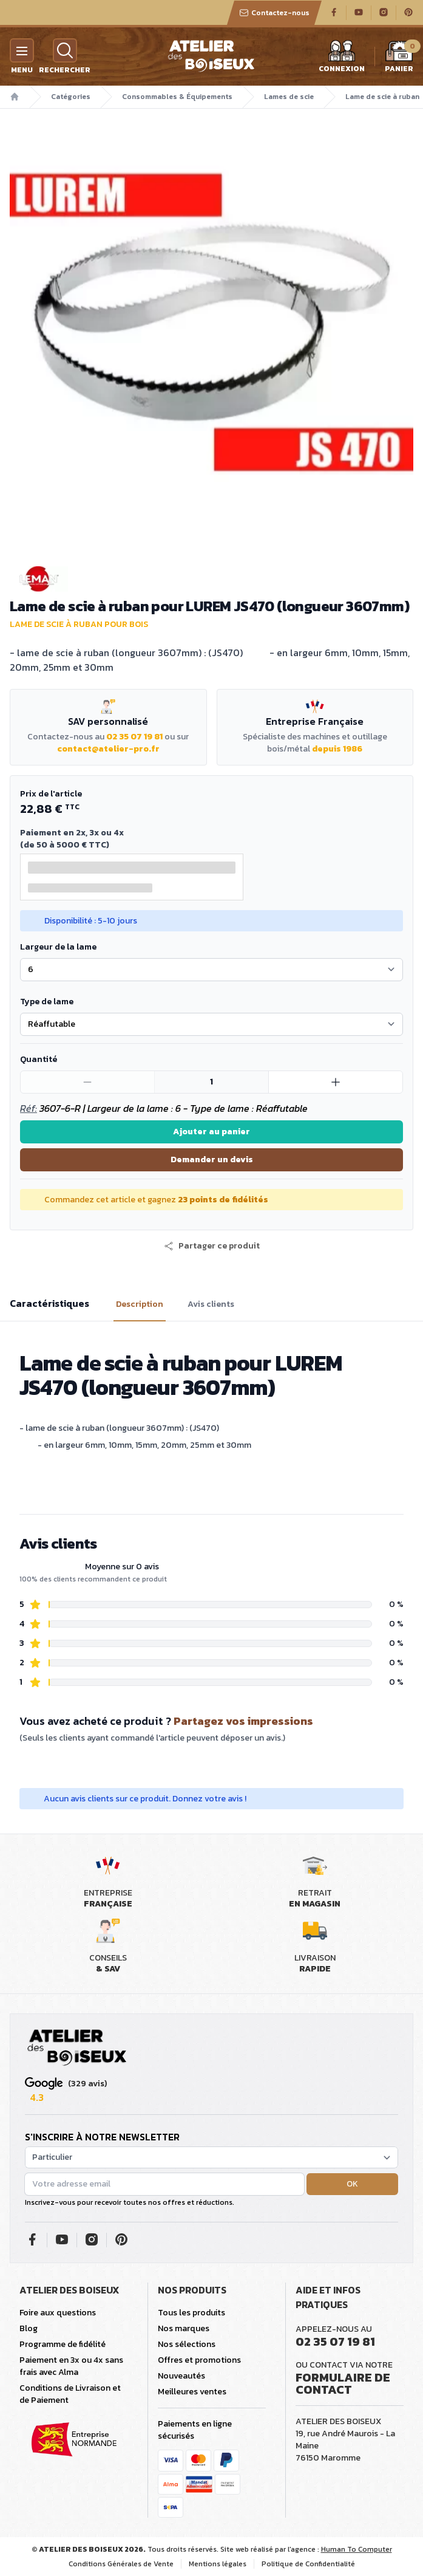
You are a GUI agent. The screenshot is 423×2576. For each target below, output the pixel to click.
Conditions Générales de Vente (121, 2564)
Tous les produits (191, 2312)
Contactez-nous (274, 12)
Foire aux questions (57, 2312)
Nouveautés (181, 2375)
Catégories (70, 96)
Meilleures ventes (192, 2391)
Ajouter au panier (211, 1131)
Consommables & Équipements (177, 96)
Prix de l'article (51, 793)
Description (139, 1304)
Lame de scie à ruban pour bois (79, 624)
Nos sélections (186, 2344)
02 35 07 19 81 (134, 736)
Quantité (38, 1059)
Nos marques (183, 2328)
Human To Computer (356, 2549)
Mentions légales (217, 2564)
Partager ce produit (212, 1246)
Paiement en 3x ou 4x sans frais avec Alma (71, 2366)
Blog (28, 2328)
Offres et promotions (199, 2360)
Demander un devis (212, 1159)
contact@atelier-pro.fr (108, 748)
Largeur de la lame (58, 947)
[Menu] (22, 50)
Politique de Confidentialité (308, 2564)
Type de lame (46, 1002)
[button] (212, 1246)
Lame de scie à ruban (382, 96)
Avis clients (211, 1304)
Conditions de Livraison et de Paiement (70, 2394)
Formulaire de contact (343, 2383)
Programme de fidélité (62, 2344)
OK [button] (352, 2183)
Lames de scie (289, 96)
